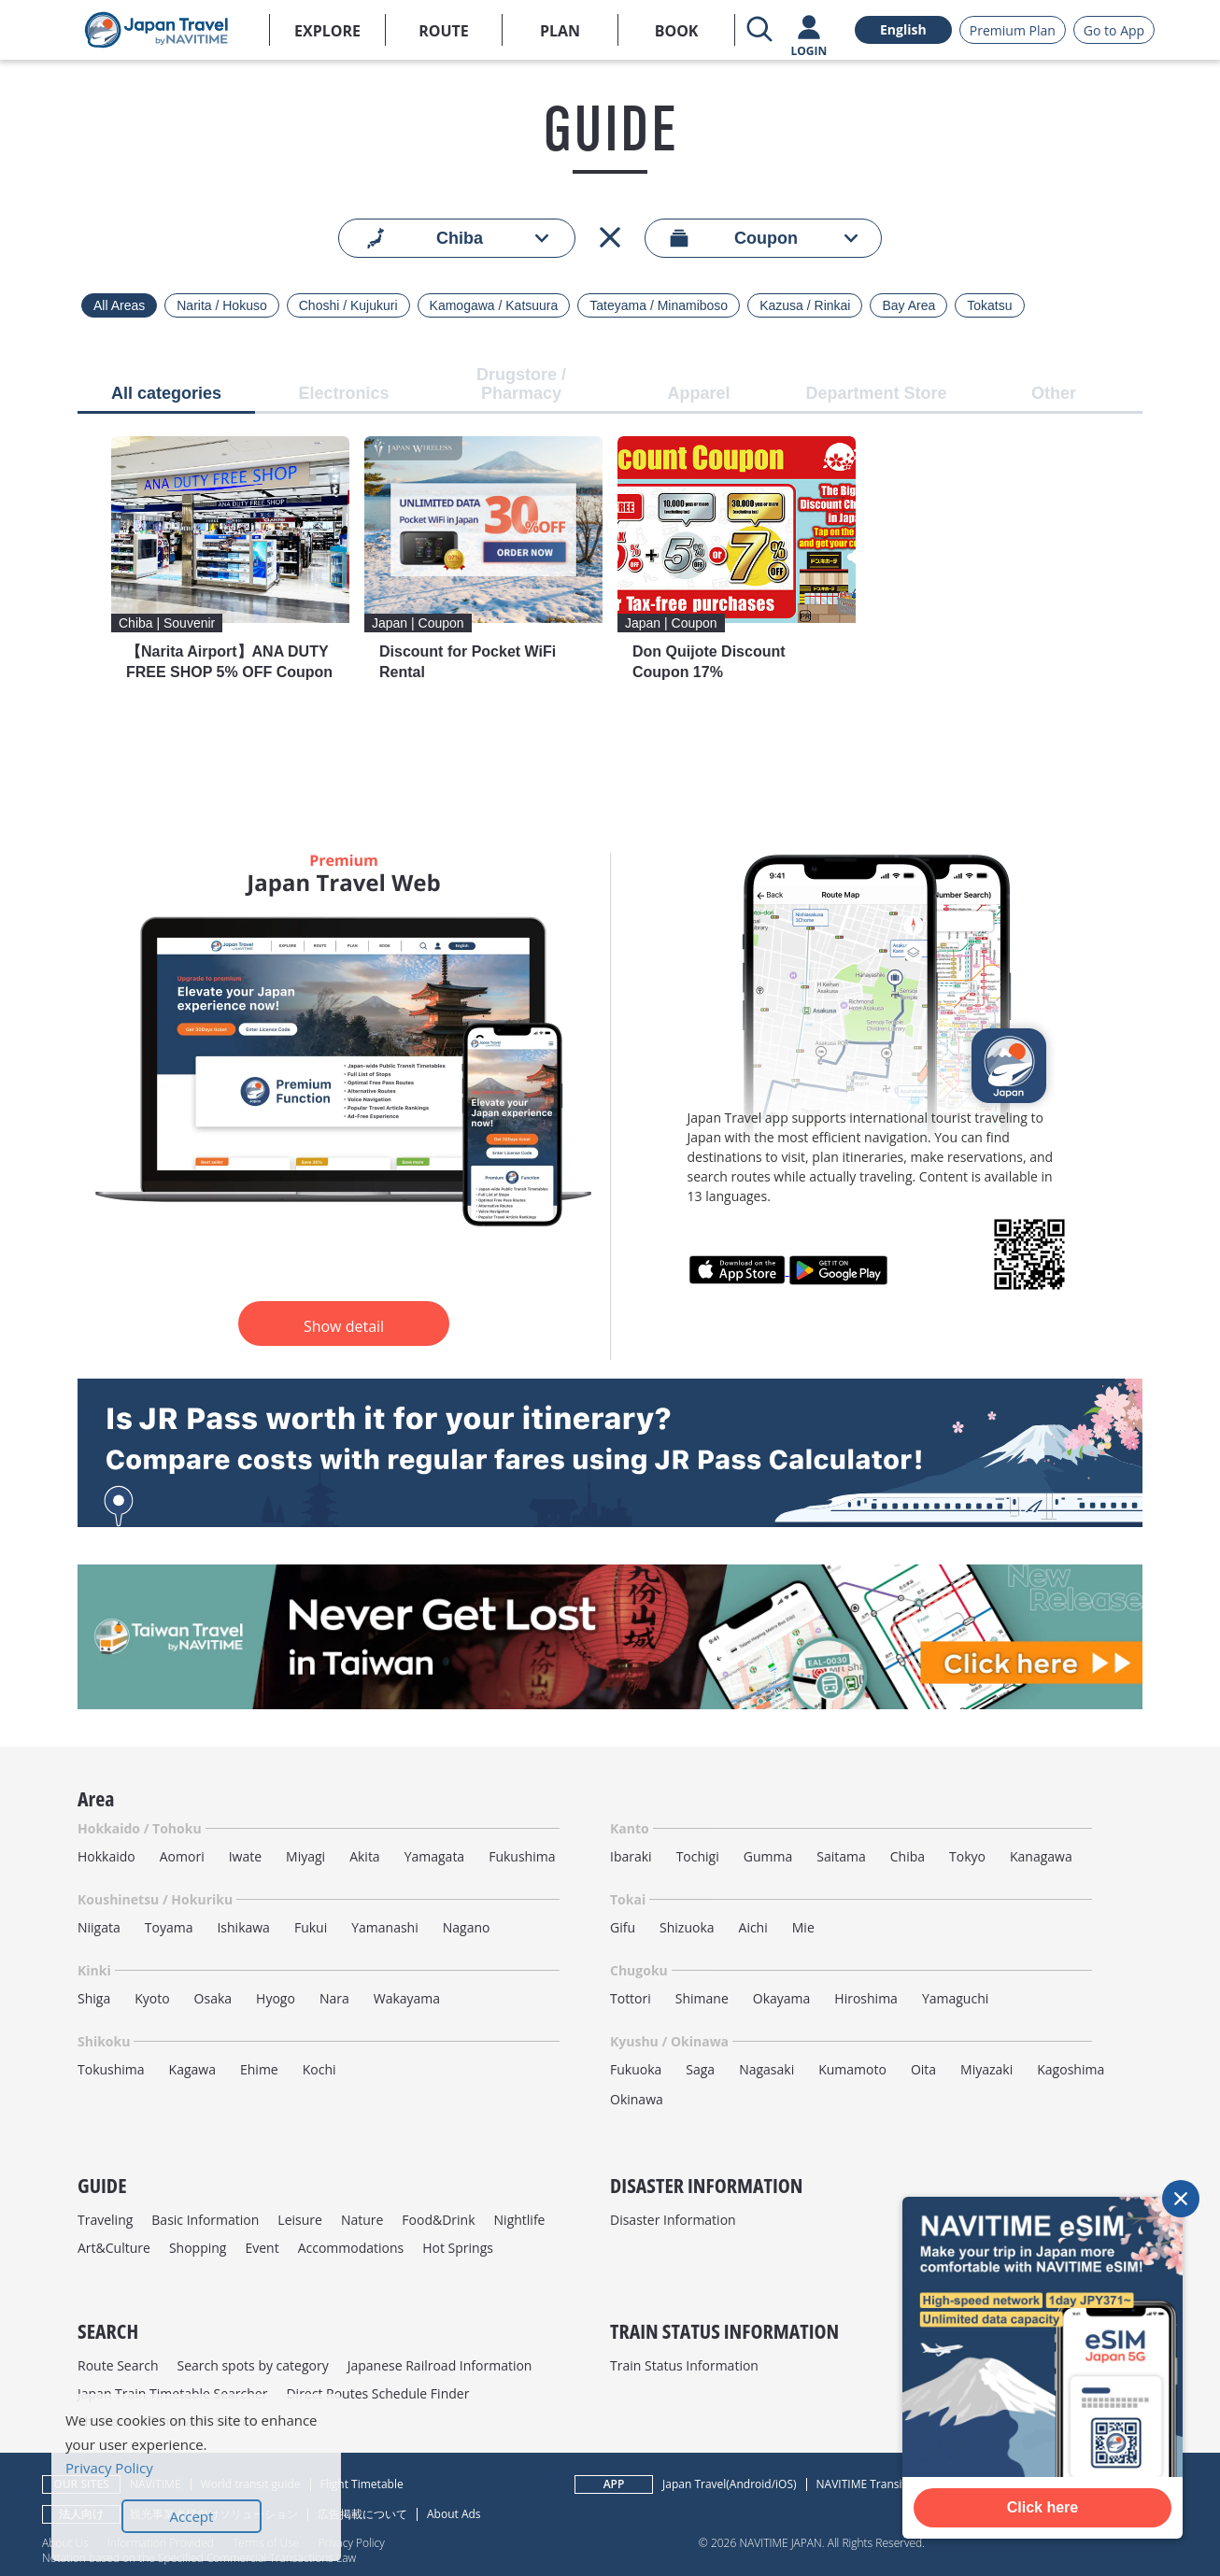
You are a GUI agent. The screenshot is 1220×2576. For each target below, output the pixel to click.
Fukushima (522, 1856)
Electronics (343, 394)
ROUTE (443, 31)
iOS (784, 2484)
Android (751, 2484)
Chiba (907, 1856)
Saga (700, 2069)
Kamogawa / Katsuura (494, 305)
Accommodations (351, 2248)
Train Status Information (684, 2365)
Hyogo (275, 1998)
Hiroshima (866, 1998)
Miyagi (305, 1856)
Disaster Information (673, 2220)
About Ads (454, 2514)
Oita (923, 2069)
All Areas (119, 305)
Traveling (105, 2220)
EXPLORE (327, 31)
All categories (166, 394)
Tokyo (967, 1856)
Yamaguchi (955, 1998)
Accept (192, 2516)
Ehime (259, 2069)
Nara (334, 1998)
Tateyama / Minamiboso (658, 305)
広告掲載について (362, 2514)
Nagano (466, 1927)
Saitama (841, 1856)
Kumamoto (852, 2069)
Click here (1042, 2507)
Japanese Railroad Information (440, 2365)
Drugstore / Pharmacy (521, 384)
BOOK (677, 31)
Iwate (245, 1856)
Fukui (310, 1927)
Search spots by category (252, 2365)
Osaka (213, 1998)
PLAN (560, 31)
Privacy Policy (351, 2542)
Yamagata (434, 1856)
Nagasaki (766, 2069)
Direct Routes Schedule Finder (377, 2393)
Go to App (1114, 30)
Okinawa (636, 2099)
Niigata (99, 1927)
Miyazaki (986, 2069)
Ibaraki (631, 1856)
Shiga (94, 1998)
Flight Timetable (362, 2484)
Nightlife (520, 2220)
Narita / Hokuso (221, 305)
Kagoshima (1070, 2069)
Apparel (698, 394)
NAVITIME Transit (861, 2484)
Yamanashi (384, 1927)
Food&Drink (438, 2220)
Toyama (169, 1927)
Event (261, 2248)
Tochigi (697, 1856)
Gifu (622, 1927)
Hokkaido (106, 1856)
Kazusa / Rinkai (804, 305)
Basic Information (205, 2220)
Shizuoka (687, 1927)
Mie (803, 1927)
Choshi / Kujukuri (348, 305)
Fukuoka (635, 2069)
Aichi (753, 1927)
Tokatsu (989, 305)
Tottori (630, 1998)
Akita (364, 1856)
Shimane (702, 1998)
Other (1053, 394)
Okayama (782, 1998)
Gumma (768, 1856)
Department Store (875, 394)
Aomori (182, 1856)
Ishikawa (243, 1927)
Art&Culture (114, 2248)
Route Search (118, 2365)
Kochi (319, 2069)
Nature (362, 2220)
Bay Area (908, 305)
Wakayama (407, 1998)
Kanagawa (1041, 1856)
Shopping (198, 2248)
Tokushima (111, 2069)
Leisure (299, 2220)
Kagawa (192, 2069)
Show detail (344, 1326)
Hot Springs (457, 2248)
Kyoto (152, 1998)
